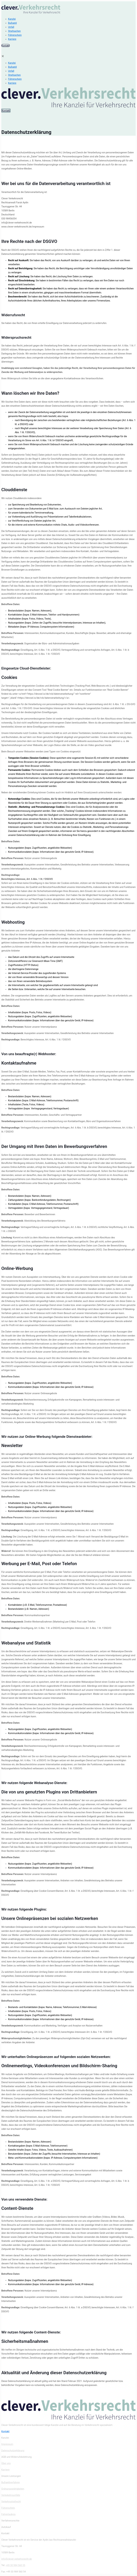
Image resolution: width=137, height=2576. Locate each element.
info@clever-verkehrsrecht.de (16, 2559)
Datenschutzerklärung (12, 2450)
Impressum (7, 2444)
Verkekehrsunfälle (10, 2495)
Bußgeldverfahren (10, 2482)
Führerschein (8, 2508)
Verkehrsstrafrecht (11, 2501)
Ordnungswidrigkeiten (12, 2488)
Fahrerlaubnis (8, 2514)
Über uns (6, 2463)
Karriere (5, 2469)
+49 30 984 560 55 (15, 2565)
